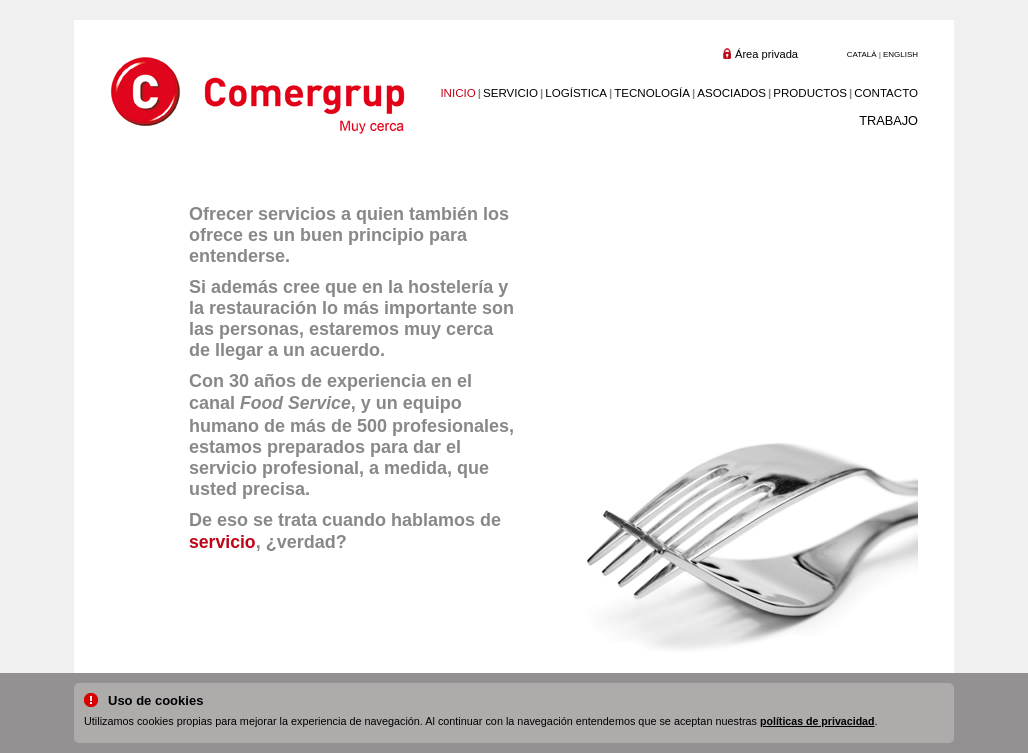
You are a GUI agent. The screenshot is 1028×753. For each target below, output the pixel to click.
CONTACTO (886, 93)
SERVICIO (510, 93)
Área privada (766, 54)
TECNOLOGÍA (652, 93)
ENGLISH (900, 54)
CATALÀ (862, 54)
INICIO (457, 93)
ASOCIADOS (731, 93)
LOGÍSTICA (576, 93)
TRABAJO (888, 120)
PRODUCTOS (810, 93)
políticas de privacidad (817, 721)
